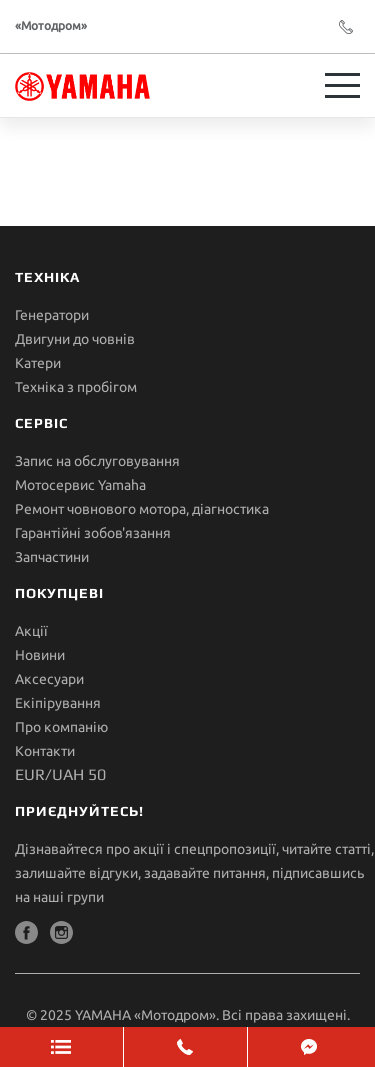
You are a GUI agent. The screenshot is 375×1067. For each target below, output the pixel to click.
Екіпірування (58, 703)
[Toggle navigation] (342, 85)
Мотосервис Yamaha (80, 485)
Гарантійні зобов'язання (93, 533)
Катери (38, 363)
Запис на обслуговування (97, 461)
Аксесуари (49, 679)
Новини (40, 655)
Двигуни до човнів (75, 339)
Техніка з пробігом (76, 387)
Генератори (52, 315)
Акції (31, 631)
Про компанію (61, 727)
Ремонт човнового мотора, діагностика (142, 509)
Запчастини (52, 557)
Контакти (45, 751)
